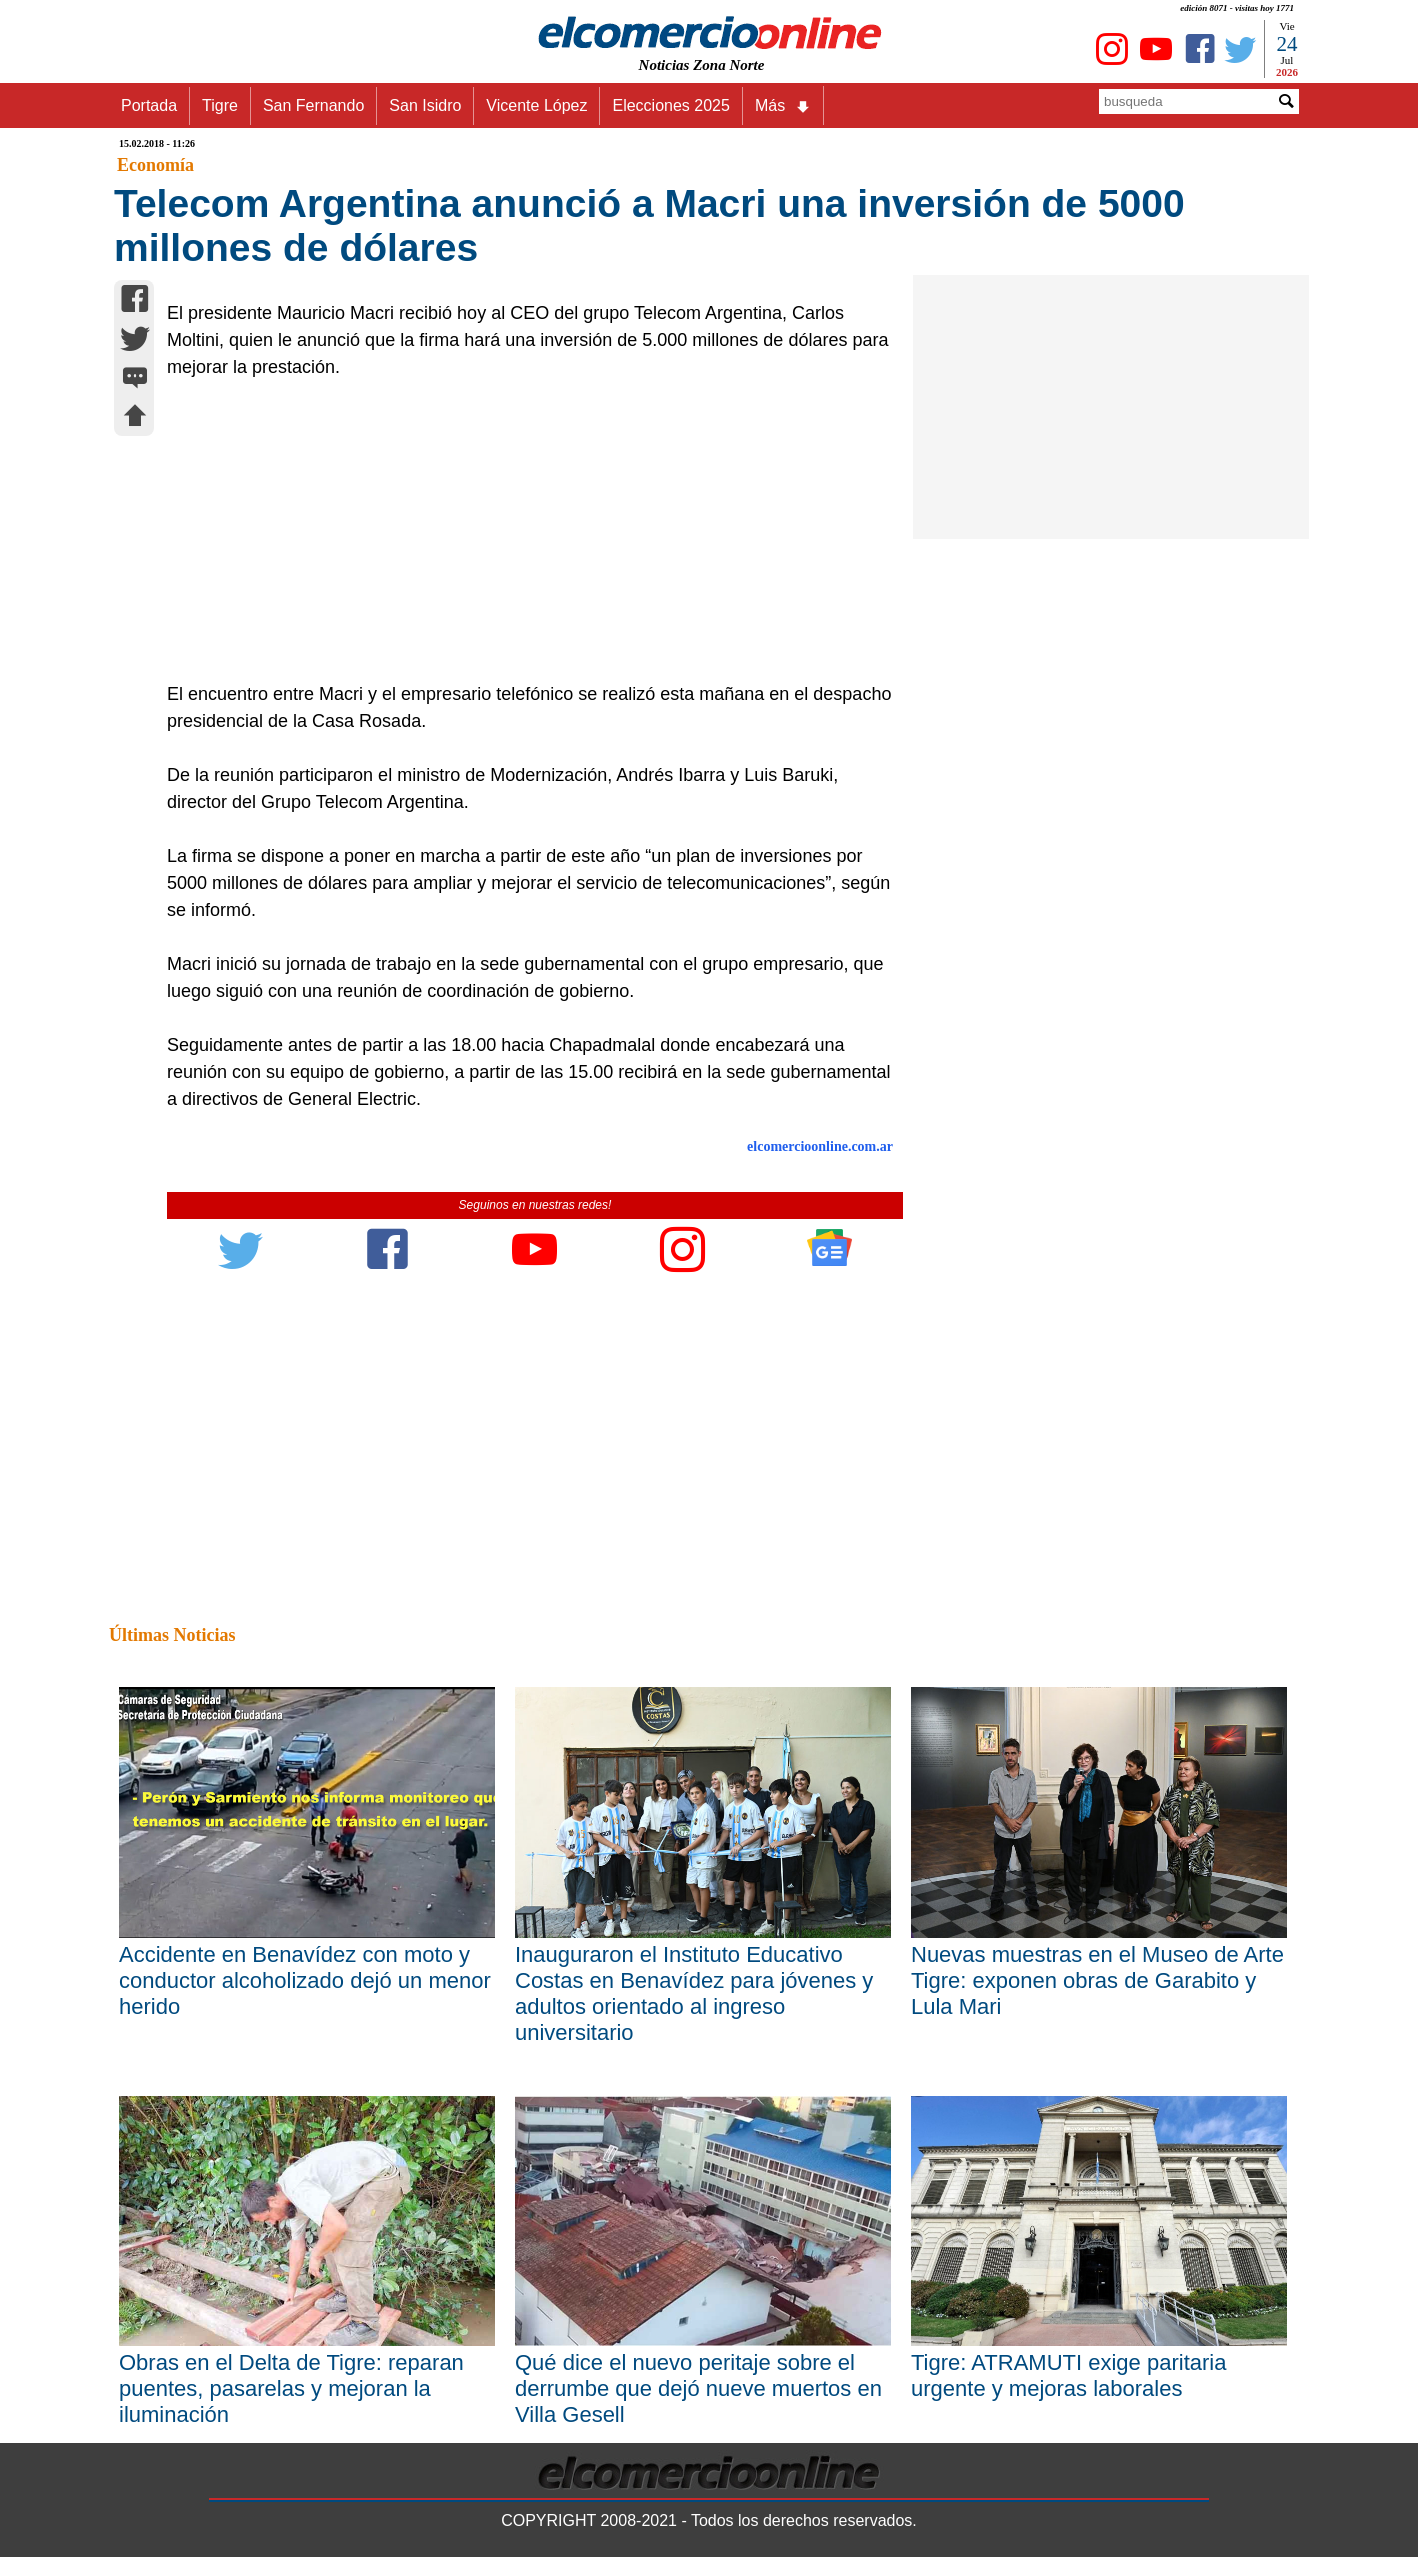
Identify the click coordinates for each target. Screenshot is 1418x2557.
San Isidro (425, 105)
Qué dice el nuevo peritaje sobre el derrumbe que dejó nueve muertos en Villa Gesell (698, 2388)
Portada (149, 105)
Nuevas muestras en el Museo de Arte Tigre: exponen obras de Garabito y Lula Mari (1097, 1980)
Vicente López (536, 105)
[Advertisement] (524, 531)
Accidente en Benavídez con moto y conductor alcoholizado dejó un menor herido (305, 1980)
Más (783, 106)
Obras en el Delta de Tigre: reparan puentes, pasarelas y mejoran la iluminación (291, 2388)
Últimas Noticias (172, 1635)
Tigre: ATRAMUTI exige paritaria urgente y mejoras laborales (1068, 2375)
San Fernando (313, 105)
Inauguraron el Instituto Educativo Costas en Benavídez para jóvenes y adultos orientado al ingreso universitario (694, 1993)
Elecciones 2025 (670, 105)
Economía (155, 165)
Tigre (220, 105)
